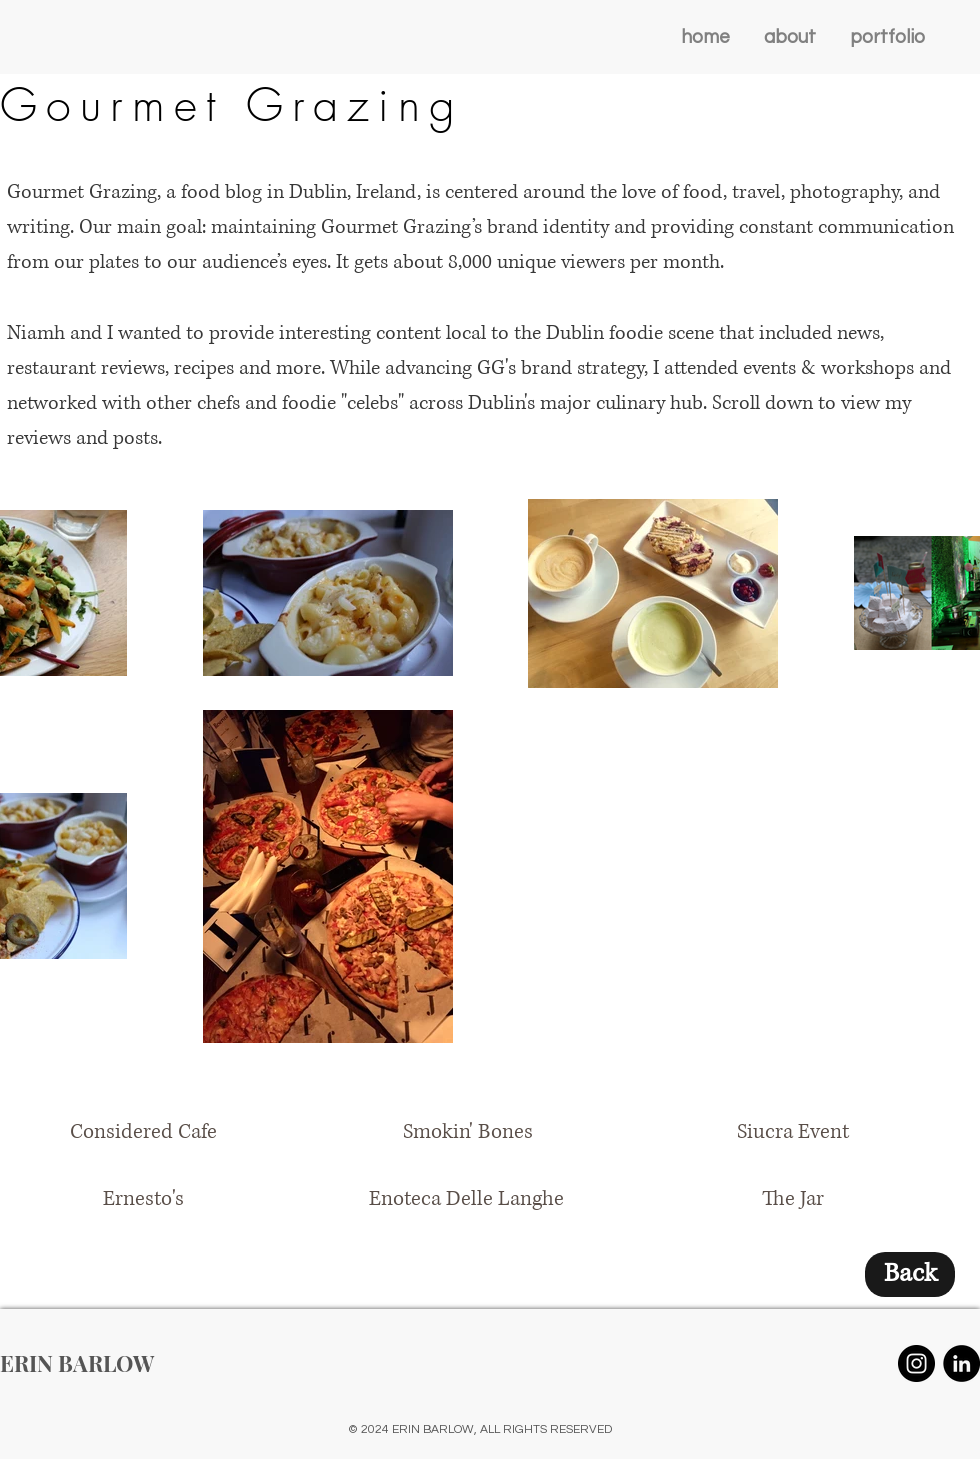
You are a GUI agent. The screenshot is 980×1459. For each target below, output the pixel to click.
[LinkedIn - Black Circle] (961, 1363)
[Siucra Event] (793, 1132)
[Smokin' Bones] (468, 1132)
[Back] (910, 1274)
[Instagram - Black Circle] (916, 1363)
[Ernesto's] (143, 1199)
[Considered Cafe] (143, 1132)
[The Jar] (793, 1199)
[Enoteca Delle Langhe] (466, 1199)
